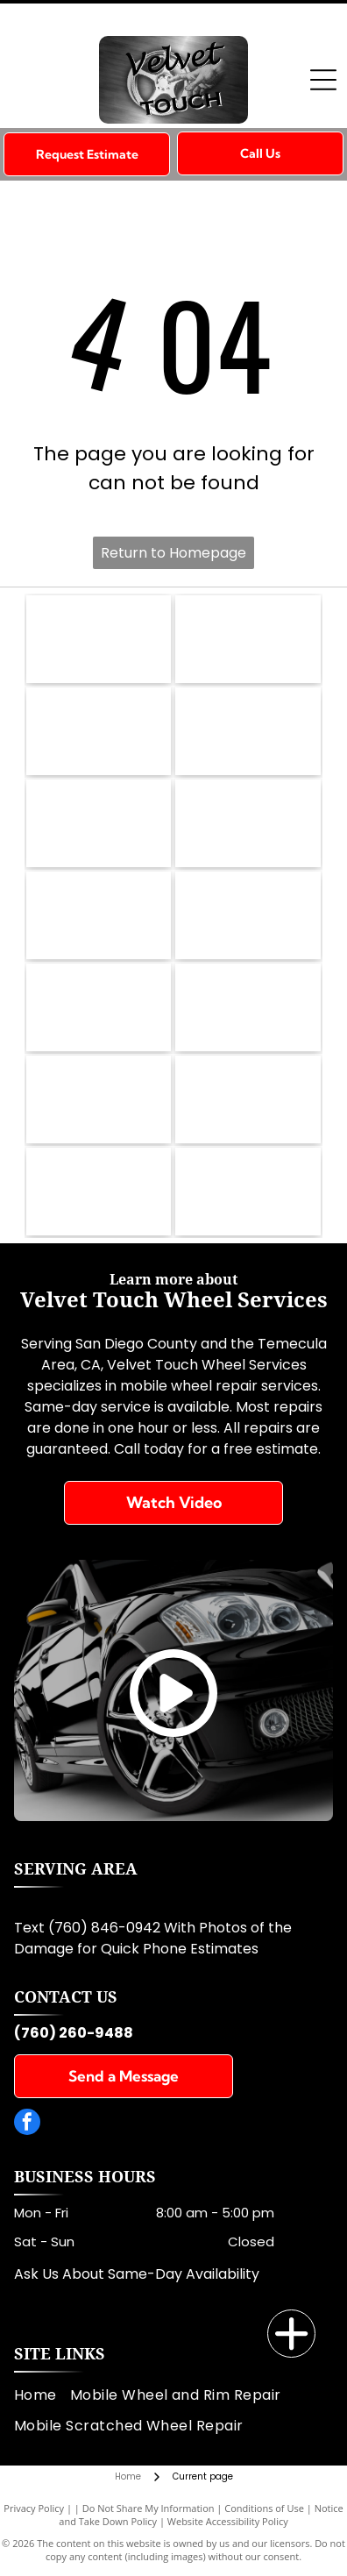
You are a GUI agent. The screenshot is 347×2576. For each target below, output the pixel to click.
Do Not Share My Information (148, 2508)
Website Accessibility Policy (227, 2521)
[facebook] (27, 2124)
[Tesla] (98, 1007)
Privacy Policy (34, 2508)
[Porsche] (247, 915)
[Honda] (98, 1191)
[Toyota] (98, 1099)
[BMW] (98, 639)
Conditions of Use (264, 2508)
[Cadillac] (247, 1191)
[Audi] (247, 1007)
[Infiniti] (247, 639)
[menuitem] (42, 2395)
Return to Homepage (173, 553)
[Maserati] (98, 823)
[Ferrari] (247, 731)
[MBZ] (98, 731)
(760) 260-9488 (73, 2033)
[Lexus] (98, 915)
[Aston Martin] (247, 1099)
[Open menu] (323, 80)
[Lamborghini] (247, 823)
